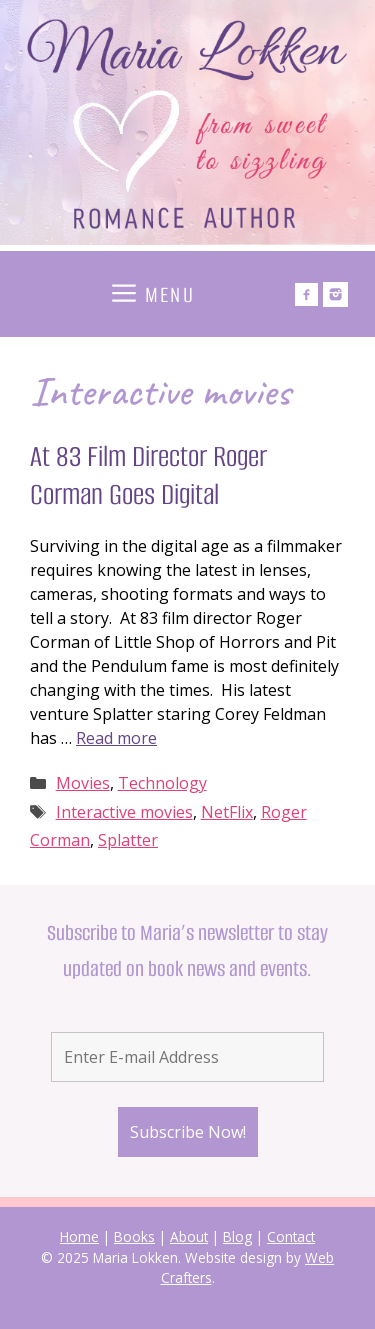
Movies (83, 783)
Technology (162, 783)
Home (79, 1236)
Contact (291, 1236)
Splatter (128, 840)
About (189, 1236)
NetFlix (227, 812)
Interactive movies (124, 812)
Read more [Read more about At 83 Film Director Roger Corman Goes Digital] (116, 738)
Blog (237, 1236)
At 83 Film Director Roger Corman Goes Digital (148, 475)
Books (134, 1236)
